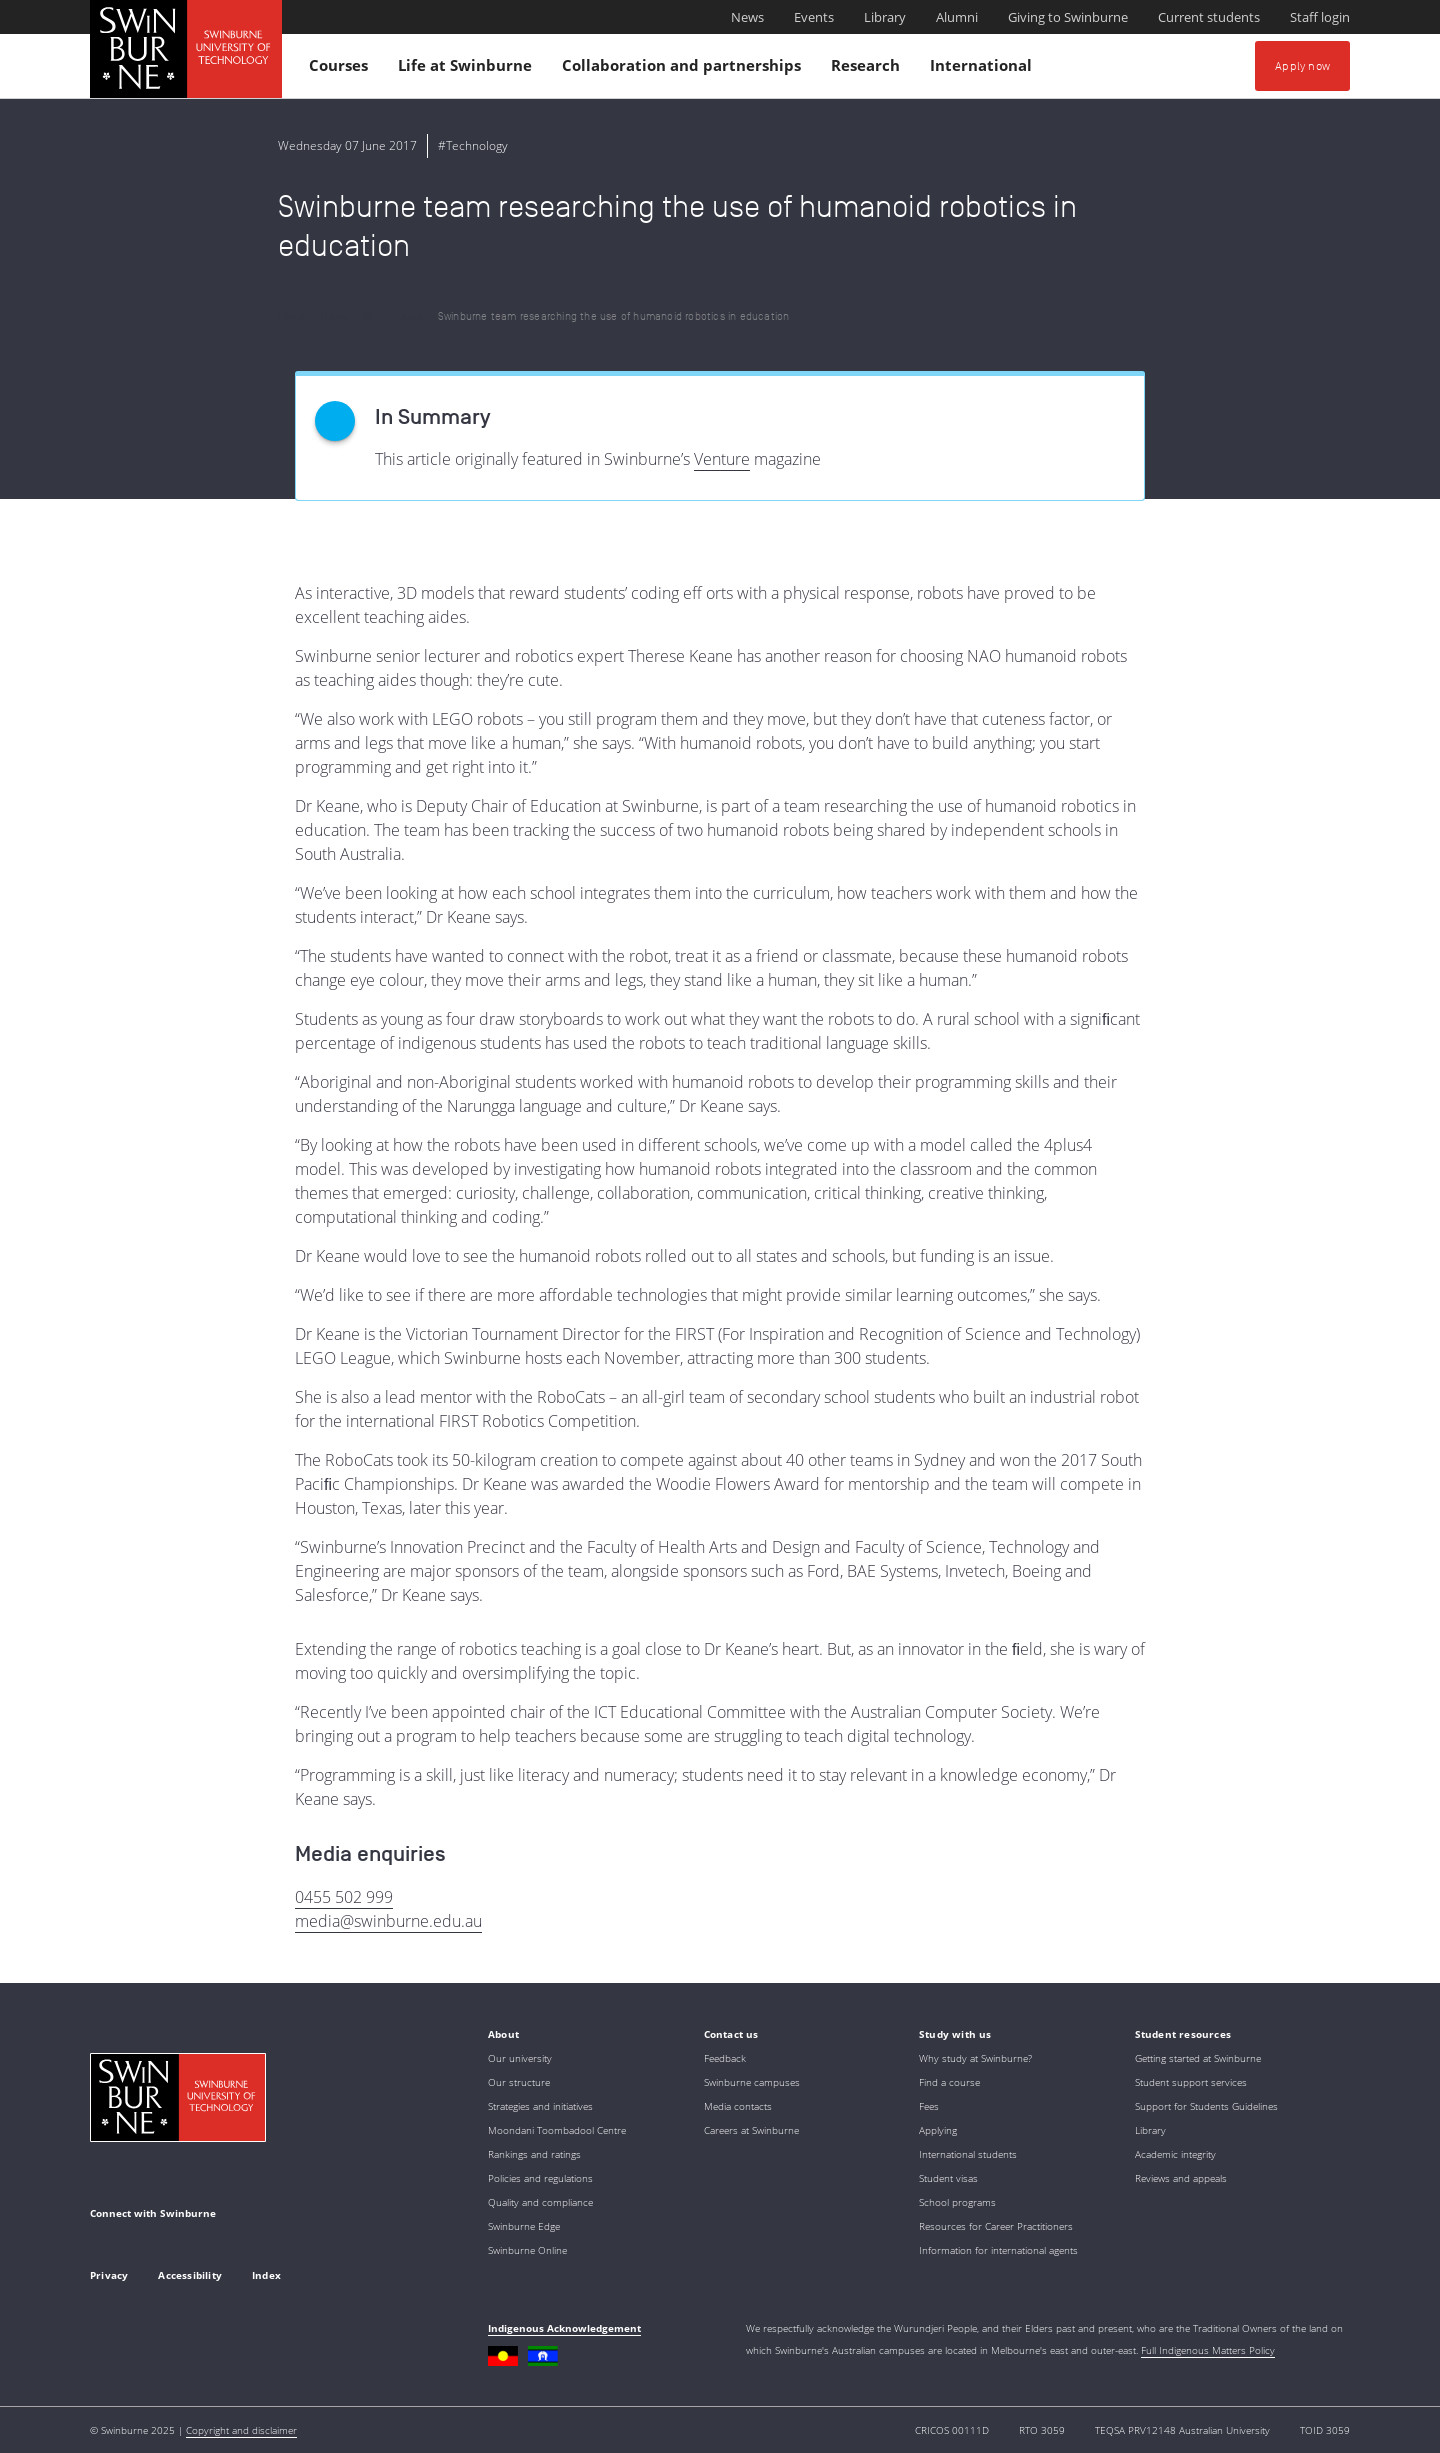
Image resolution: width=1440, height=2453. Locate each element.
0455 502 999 (344, 1897)
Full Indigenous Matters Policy (1208, 2350)
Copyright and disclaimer (241, 2430)
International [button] (984, 69)
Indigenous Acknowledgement (564, 2328)
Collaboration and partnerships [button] (684, 69)
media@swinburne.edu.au (388, 1921)
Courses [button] (341, 69)
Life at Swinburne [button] (468, 69)
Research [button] (868, 69)
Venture (722, 459)
